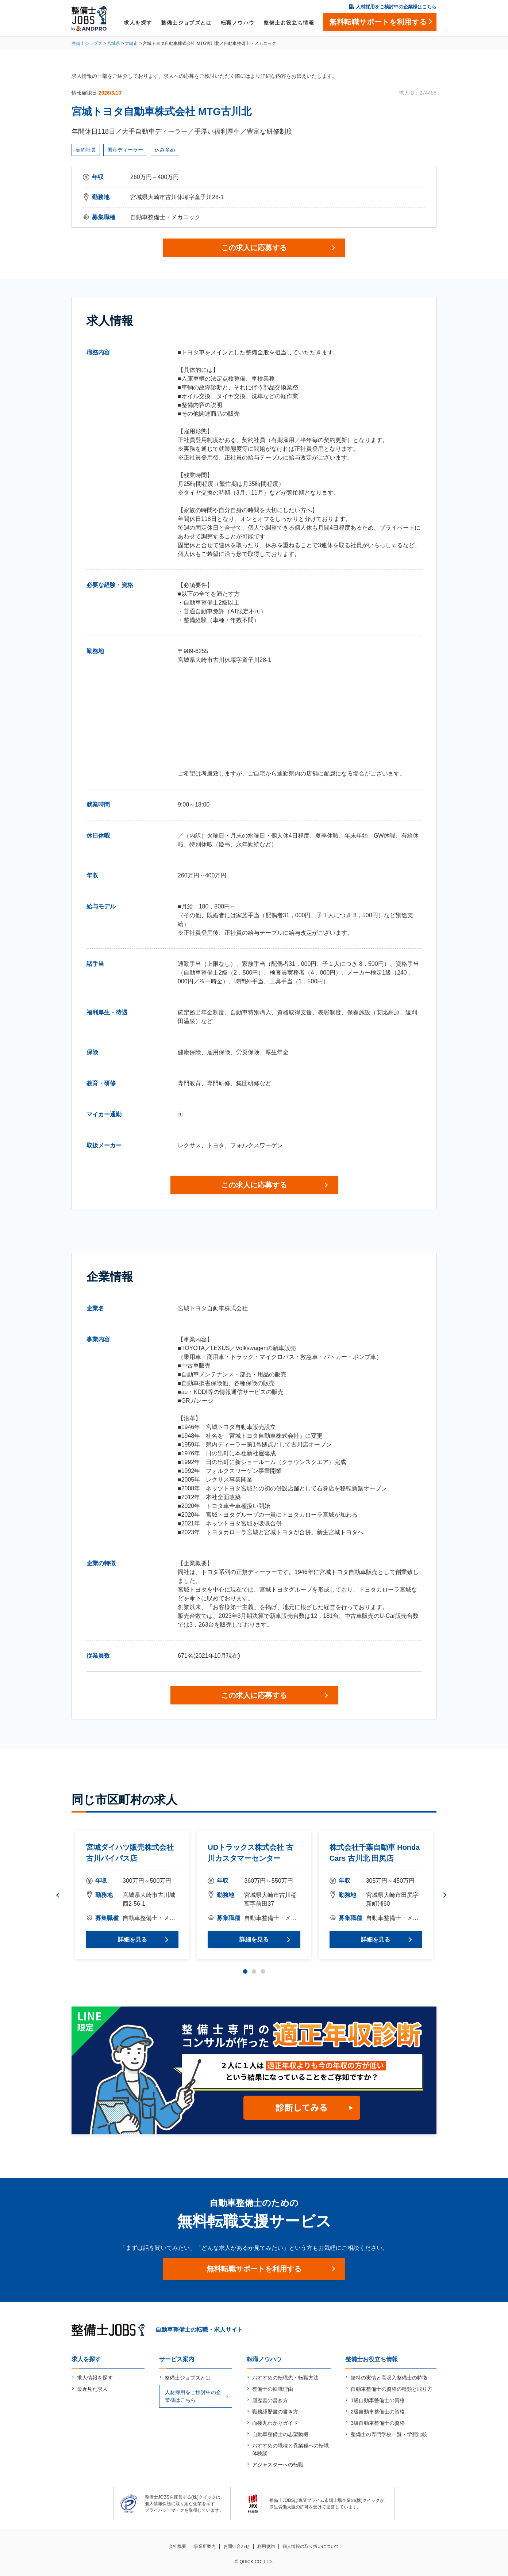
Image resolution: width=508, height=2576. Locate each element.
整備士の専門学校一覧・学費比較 (389, 2434)
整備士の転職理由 (272, 2389)
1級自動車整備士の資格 (378, 2400)
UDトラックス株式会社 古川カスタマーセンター (250, 1852)
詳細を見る (132, 1939)
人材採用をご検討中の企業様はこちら (396, 6)
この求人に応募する (254, 248)
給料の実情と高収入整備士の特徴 (389, 2378)
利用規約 (266, 2546)
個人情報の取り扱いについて (310, 2546)
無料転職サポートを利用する (254, 2269)
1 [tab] (245, 1971)
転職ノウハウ (237, 23)
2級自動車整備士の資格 (378, 2412)
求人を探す (138, 23)
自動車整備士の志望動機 (280, 2434)
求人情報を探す (95, 2378)
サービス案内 (176, 2359)
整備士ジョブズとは (186, 23)
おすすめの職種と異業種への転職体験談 (290, 2449)
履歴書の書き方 (270, 2400)
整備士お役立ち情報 (288, 23)
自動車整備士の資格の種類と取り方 (391, 2389)
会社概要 (177, 2546)
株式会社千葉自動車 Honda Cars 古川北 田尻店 (375, 1852)
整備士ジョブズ (87, 43)
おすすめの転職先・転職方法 (285, 2378)
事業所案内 (205, 2546)
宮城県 (113, 43)
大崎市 (131, 43)
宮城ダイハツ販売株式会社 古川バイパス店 (130, 1852)
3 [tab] (263, 1971)
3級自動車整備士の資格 (378, 2423)
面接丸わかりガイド (275, 2423)
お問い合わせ (236, 2546)
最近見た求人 (92, 2389)
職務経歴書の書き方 (275, 2412)
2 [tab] (254, 1971)
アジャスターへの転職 (277, 2465)
